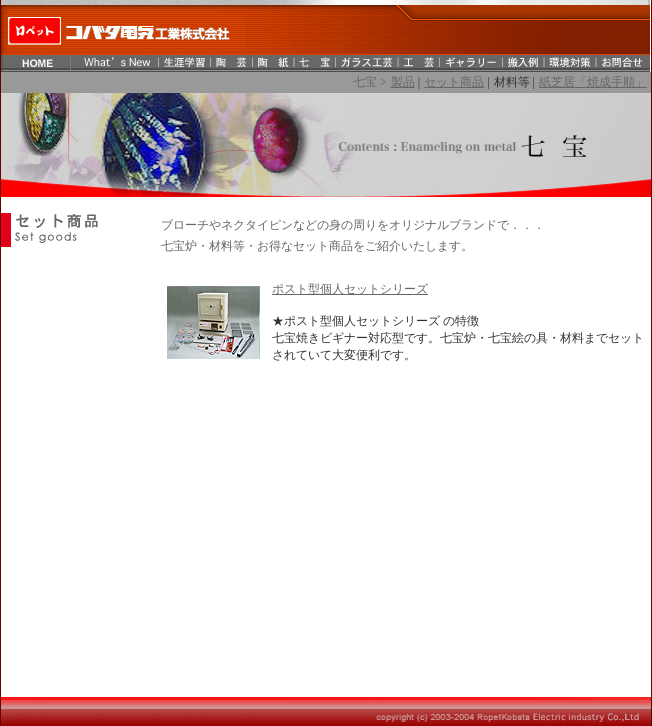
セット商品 (454, 82)
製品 (403, 82)
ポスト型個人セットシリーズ (350, 289)
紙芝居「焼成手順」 (593, 82)
